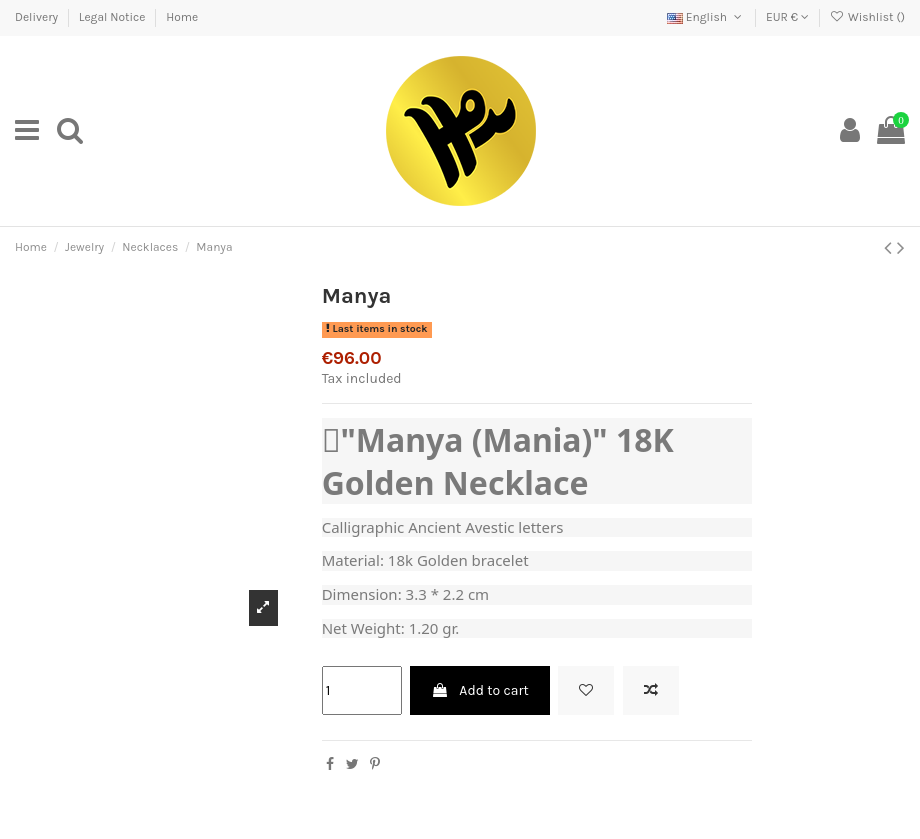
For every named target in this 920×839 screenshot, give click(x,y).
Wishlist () (867, 17)
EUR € (787, 17)
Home (182, 17)
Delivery (38, 17)
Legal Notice (113, 17)
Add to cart (480, 690)
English (706, 17)
